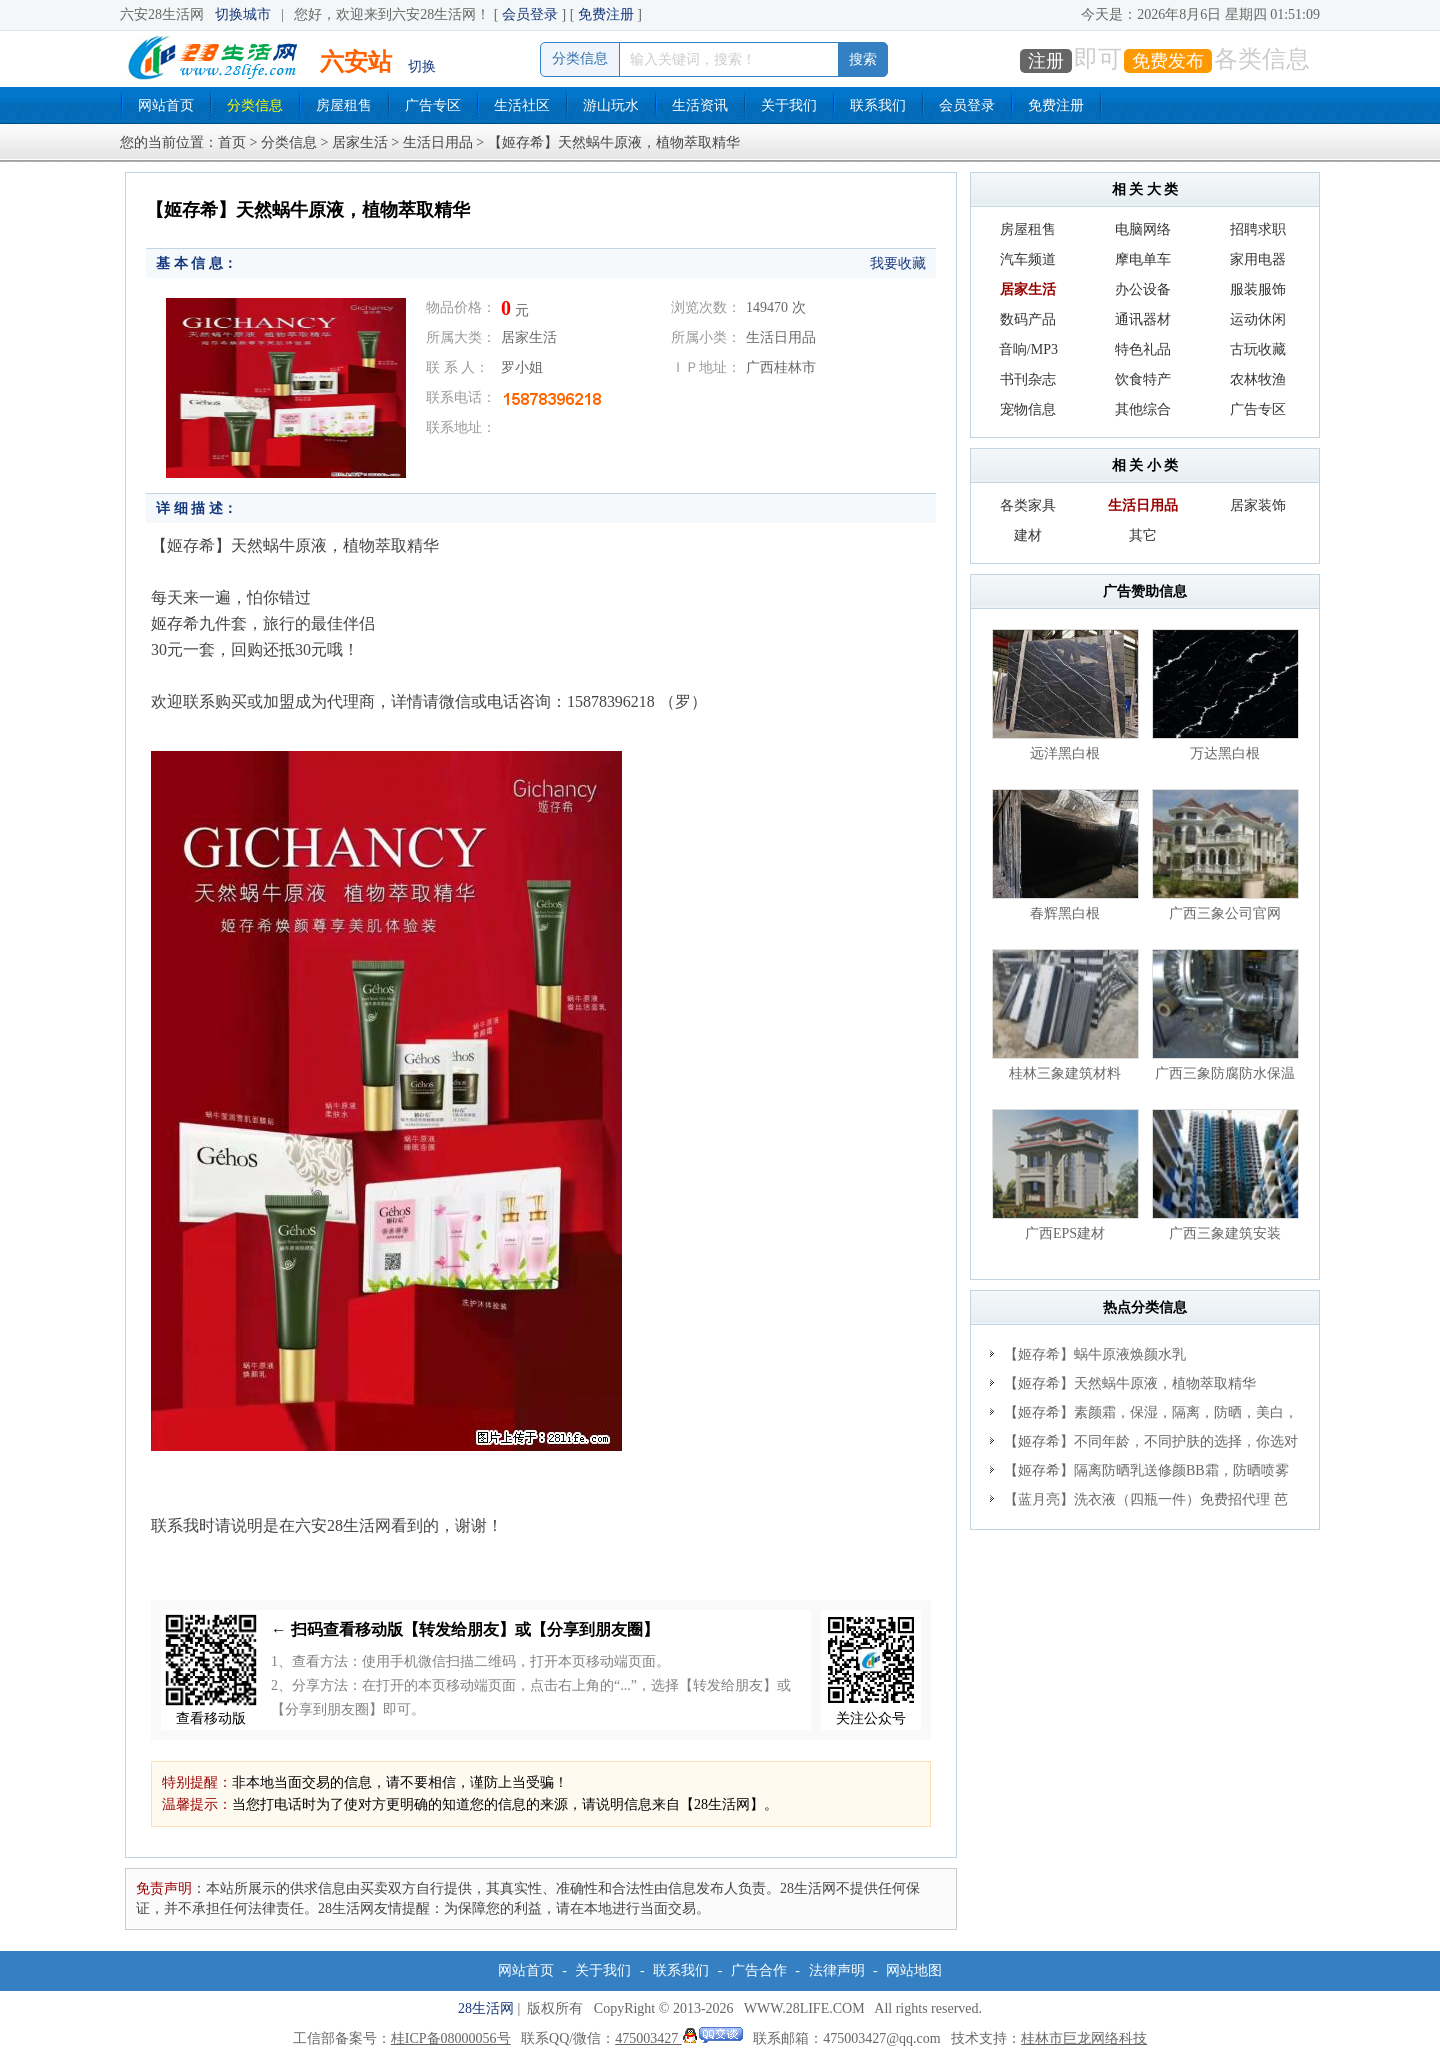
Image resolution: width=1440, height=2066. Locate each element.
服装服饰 (1258, 289)
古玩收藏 (1258, 349)
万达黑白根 (1225, 753)
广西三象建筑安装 (1225, 1233)
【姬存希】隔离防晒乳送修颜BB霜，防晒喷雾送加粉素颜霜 (1139, 1474)
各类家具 (1028, 505)
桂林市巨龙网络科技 (1084, 2038)
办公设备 (1143, 289)
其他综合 (1143, 409)
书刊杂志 (1028, 379)
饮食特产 (1143, 379)
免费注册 (606, 14)
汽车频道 (1028, 259)
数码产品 (1028, 319)
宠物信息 (1028, 409)
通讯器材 (1143, 319)
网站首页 (166, 105)
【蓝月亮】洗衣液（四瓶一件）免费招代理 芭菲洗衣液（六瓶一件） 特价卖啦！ (1139, 1503)
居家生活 (360, 142)
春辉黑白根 (1065, 913)
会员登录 (530, 14)
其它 (1143, 535)
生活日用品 (438, 142)
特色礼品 (1143, 349)
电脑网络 (1143, 229)
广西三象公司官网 (1225, 913)
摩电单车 (1143, 259)
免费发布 (1168, 61)
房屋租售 (344, 105)
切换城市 (243, 14)
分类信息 (255, 105)
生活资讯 (700, 105)
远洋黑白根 (1065, 753)
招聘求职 (1258, 229)
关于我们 (789, 105)
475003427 (679, 2038)
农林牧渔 (1258, 379)
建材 (1028, 535)
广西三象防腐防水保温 (1225, 1073)
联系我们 (878, 105)
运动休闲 (1258, 319)
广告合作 (759, 1970)
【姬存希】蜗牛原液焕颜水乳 (1095, 1354)
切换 (422, 66)
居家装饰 (1258, 505)
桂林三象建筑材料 (1065, 1073)
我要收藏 (898, 263)
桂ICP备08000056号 (451, 2038)
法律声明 (837, 1970)
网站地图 (914, 1970)
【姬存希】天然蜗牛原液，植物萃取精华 (1130, 1383)
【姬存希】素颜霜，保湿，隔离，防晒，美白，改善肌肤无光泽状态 (1144, 1416)
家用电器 (1258, 259)
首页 (232, 142)
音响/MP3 (1028, 349)
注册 (1046, 61)
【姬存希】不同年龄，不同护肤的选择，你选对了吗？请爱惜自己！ (1144, 1445)
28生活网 (486, 2008)
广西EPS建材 (1065, 1233)
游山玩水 (611, 105)
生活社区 (522, 105)
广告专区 (433, 105)
